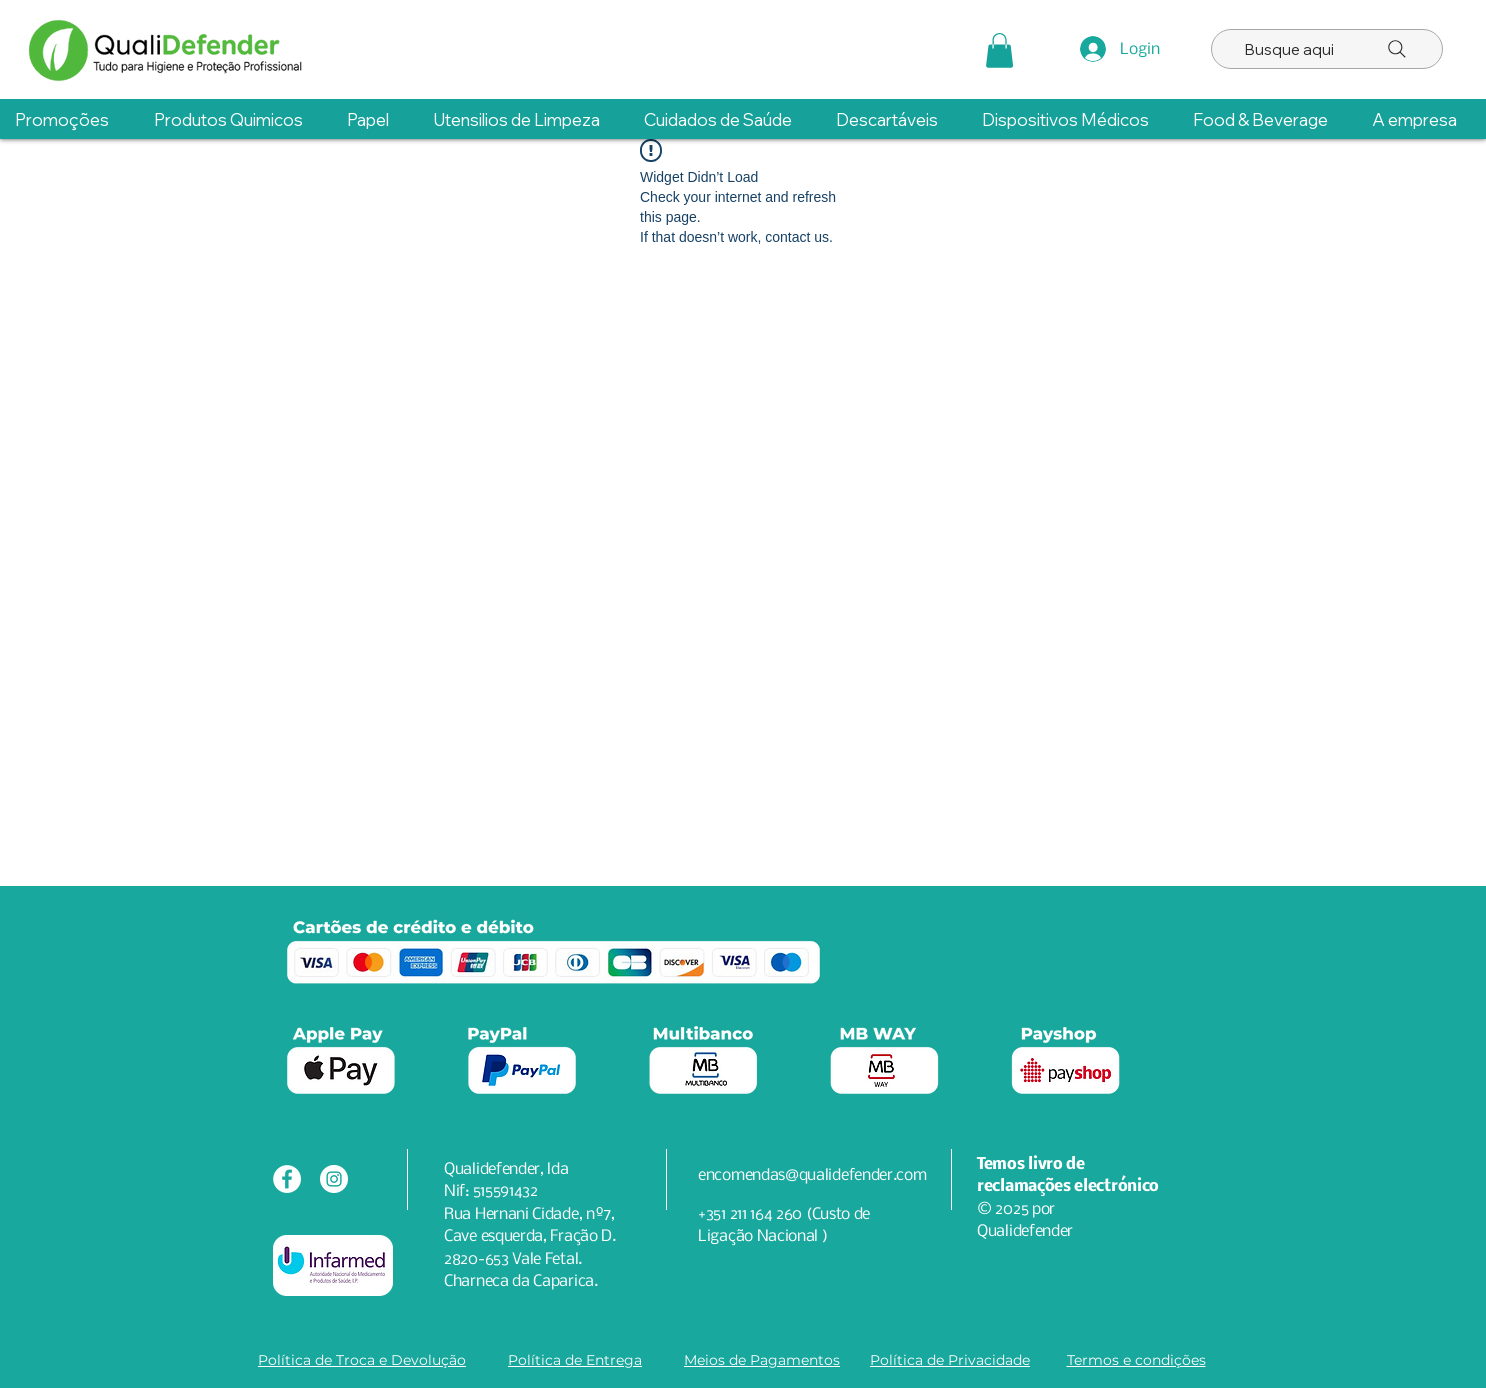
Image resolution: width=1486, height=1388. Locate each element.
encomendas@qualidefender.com (812, 1175)
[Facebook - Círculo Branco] (287, 1179)
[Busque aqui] (1327, 49)
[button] (999, 50)
